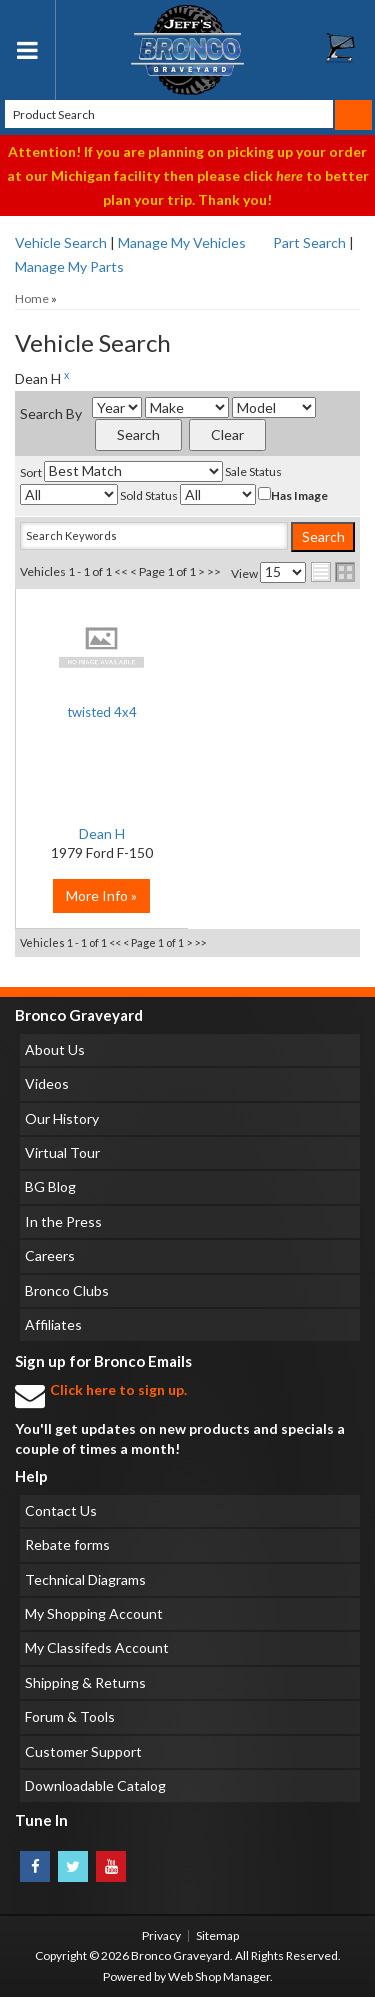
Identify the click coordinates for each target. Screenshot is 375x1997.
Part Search (309, 242)
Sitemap (217, 1935)
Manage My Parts (69, 266)
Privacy (161, 1935)
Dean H (102, 833)
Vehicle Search (61, 242)
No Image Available (102, 646)
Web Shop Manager (219, 1976)
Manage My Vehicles (182, 242)
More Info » (101, 895)
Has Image (293, 495)
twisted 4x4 (102, 712)
